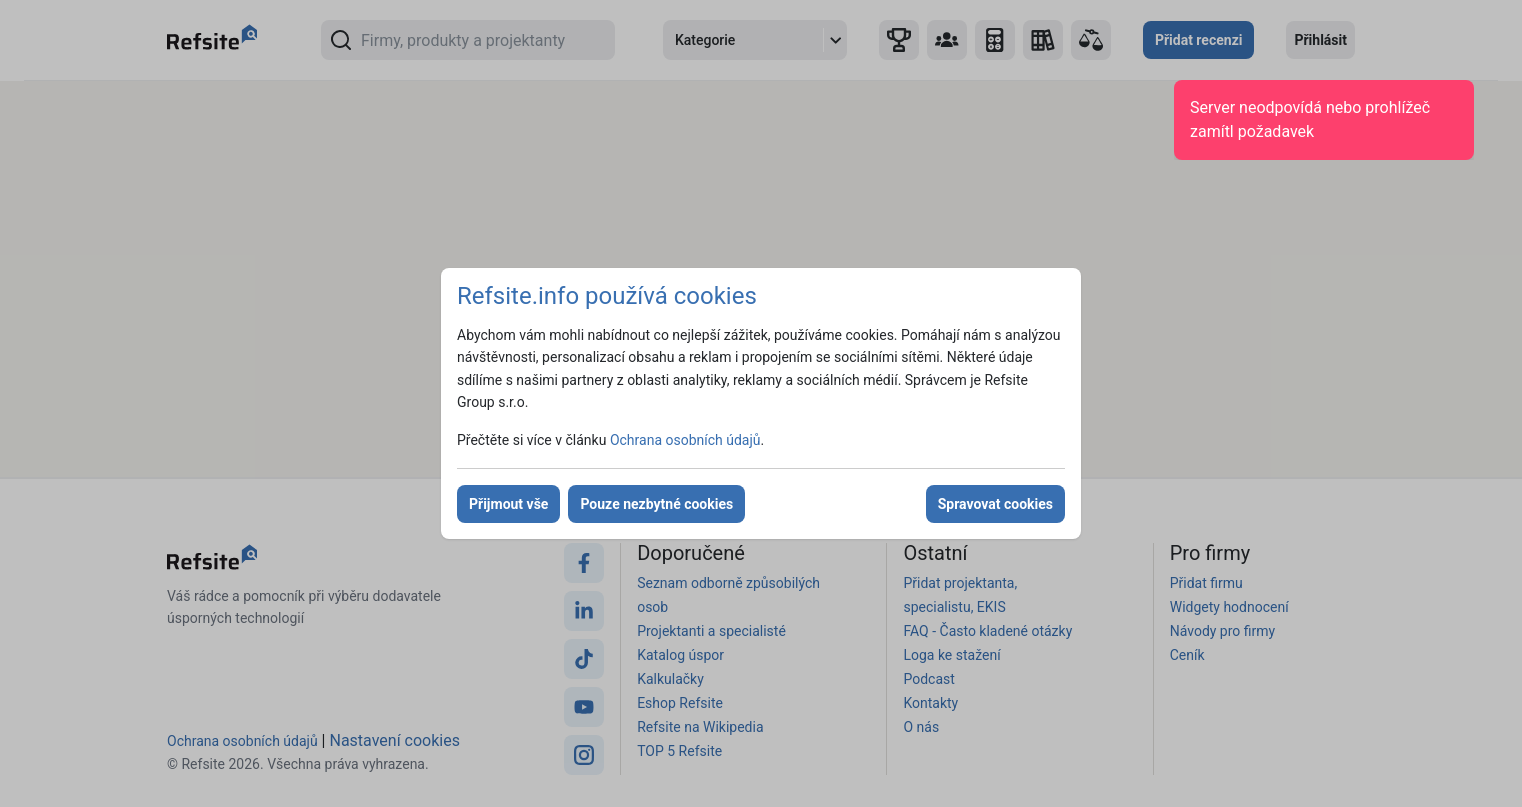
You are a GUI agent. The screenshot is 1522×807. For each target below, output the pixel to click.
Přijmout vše (508, 504)
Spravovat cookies (995, 504)
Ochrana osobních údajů (685, 440)
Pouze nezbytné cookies (656, 504)
